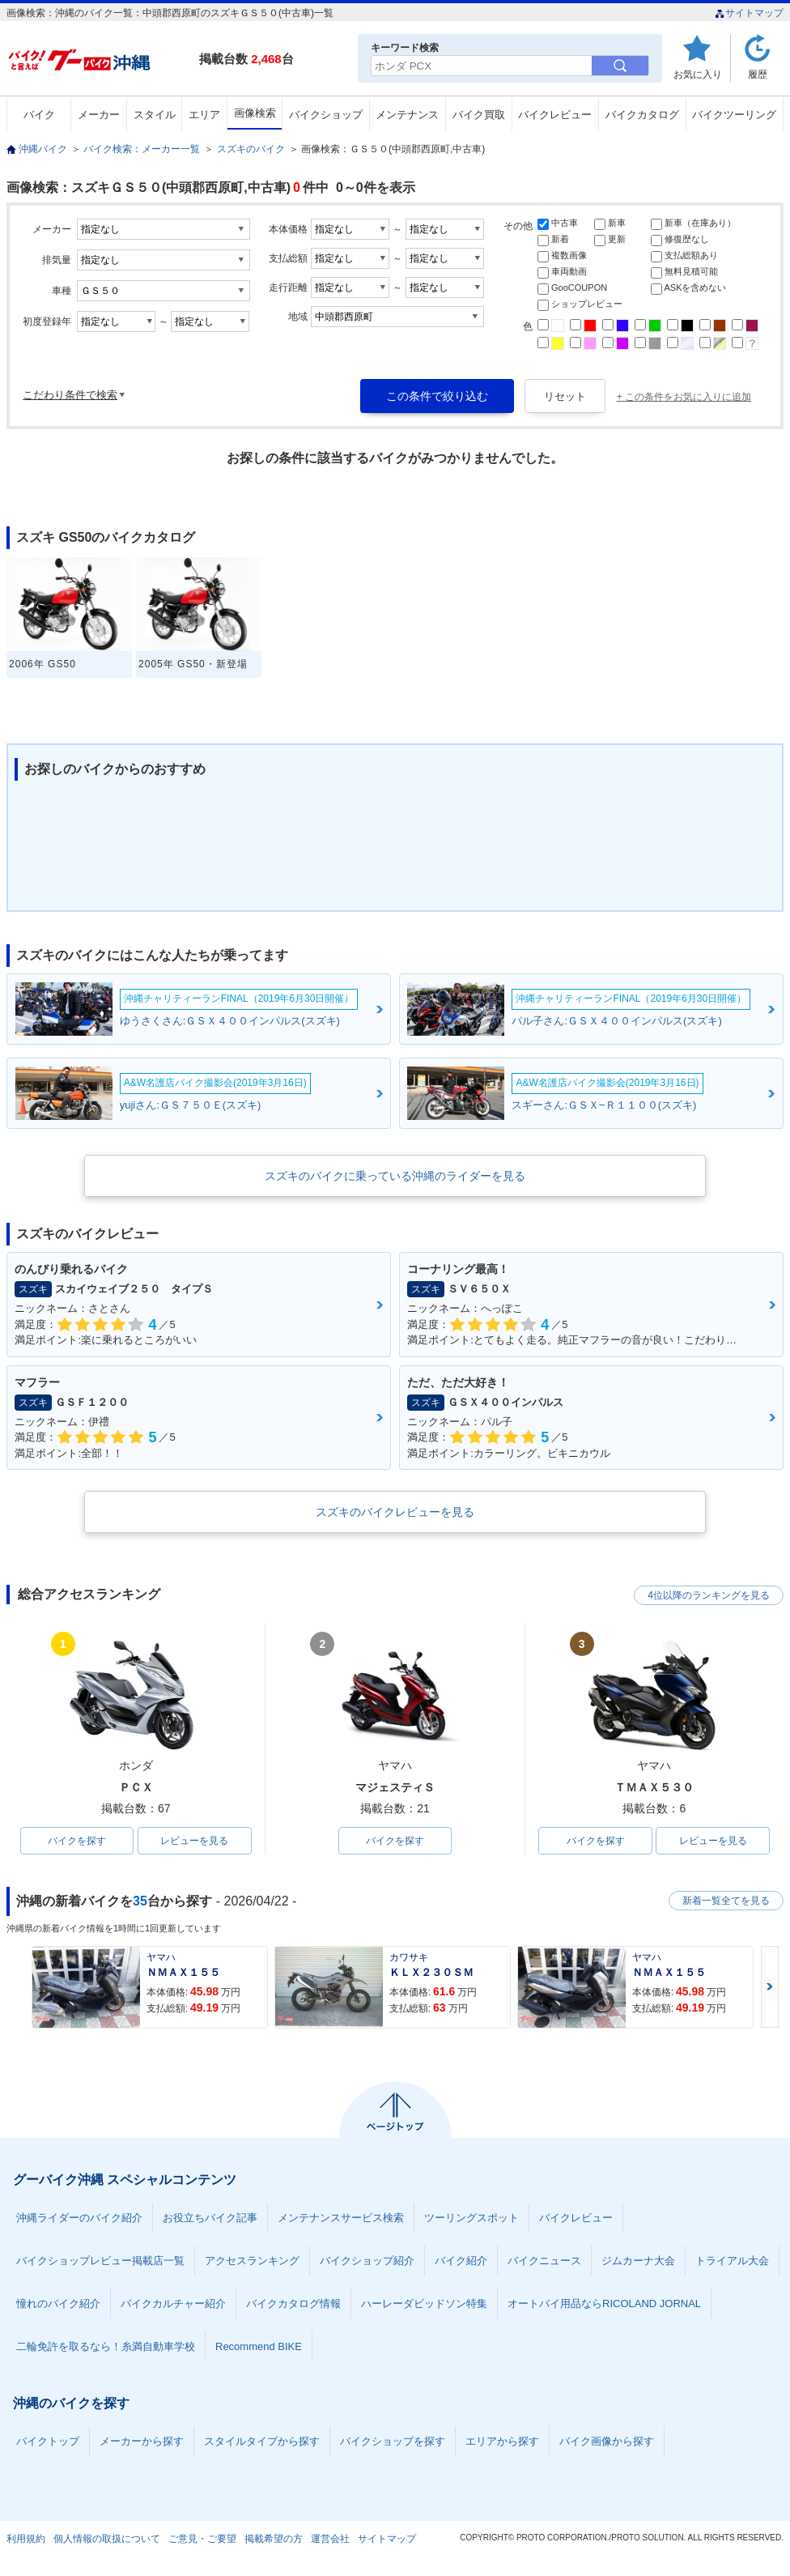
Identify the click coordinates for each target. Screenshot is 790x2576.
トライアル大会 (732, 2261)
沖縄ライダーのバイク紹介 (79, 2218)
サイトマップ (749, 13)
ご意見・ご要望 (202, 2538)
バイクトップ (47, 2441)
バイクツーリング (734, 115)
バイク (39, 115)
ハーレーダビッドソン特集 (424, 2303)
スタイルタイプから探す (262, 2441)
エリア (204, 115)
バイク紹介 (461, 2261)
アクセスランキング (252, 2261)
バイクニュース (544, 2261)
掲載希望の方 (273, 2538)
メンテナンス (407, 115)
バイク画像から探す (606, 2441)
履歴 (757, 74)
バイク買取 (478, 115)
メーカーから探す (142, 2441)
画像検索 (255, 113)
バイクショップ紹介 (367, 2261)
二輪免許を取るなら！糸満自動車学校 (105, 2346)
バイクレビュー (555, 115)
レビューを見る (194, 1840)
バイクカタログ (642, 115)
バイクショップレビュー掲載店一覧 (100, 2261)
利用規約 (25, 2538)
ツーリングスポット (471, 2218)
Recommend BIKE (258, 2346)
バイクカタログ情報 (293, 2303)
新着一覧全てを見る (726, 1900)
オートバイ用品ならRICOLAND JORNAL (604, 2303)
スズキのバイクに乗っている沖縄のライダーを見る (395, 1175)
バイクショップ (326, 115)
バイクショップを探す (392, 2441)
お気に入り (697, 74)
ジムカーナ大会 (638, 2261)
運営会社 (330, 2538)
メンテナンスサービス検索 (341, 2218)
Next (770, 1987)
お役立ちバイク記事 (210, 2218)
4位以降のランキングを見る (709, 1595)
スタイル (155, 115)
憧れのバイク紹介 (58, 2303)
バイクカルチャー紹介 (173, 2303)
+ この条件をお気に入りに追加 (684, 396)
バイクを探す (77, 1840)
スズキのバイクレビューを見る (395, 1511)
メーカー (99, 115)
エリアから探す (502, 2441)
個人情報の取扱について (106, 2538)
